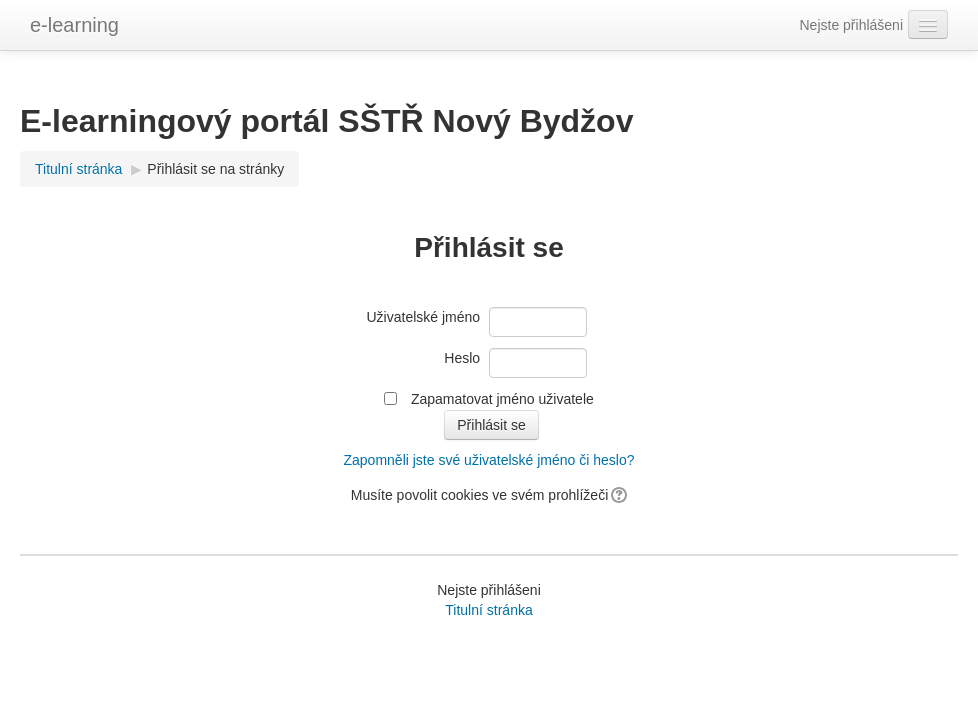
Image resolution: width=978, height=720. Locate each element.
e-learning (74, 25)
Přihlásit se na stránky (215, 169)
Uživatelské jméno (424, 317)
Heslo (462, 358)
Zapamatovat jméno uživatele (502, 399)
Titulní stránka (78, 169)
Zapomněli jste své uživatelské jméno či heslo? (488, 460)
